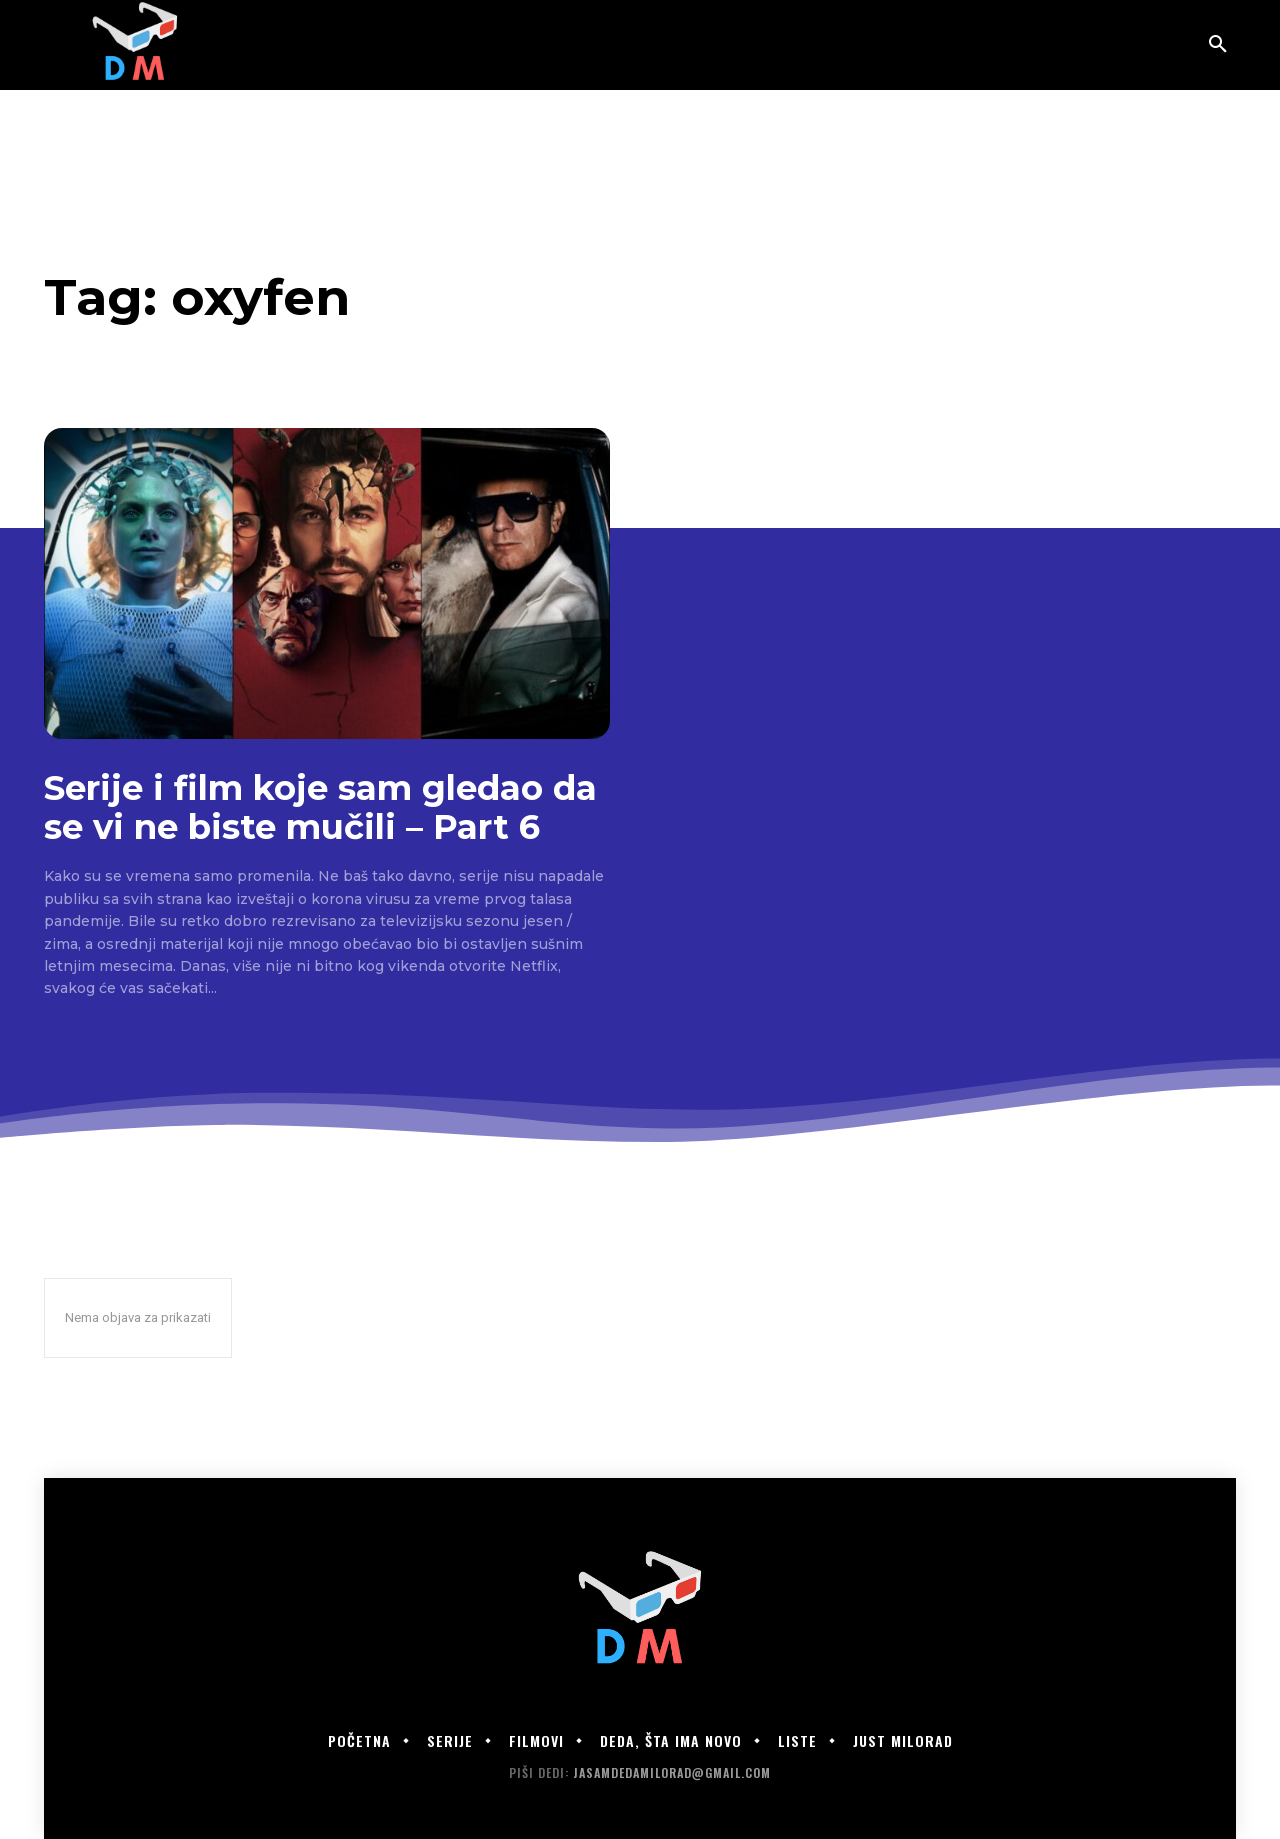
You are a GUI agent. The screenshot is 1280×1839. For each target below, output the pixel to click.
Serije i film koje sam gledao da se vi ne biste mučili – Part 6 (320, 807)
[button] (1218, 45)
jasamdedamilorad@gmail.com (672, 1772)
